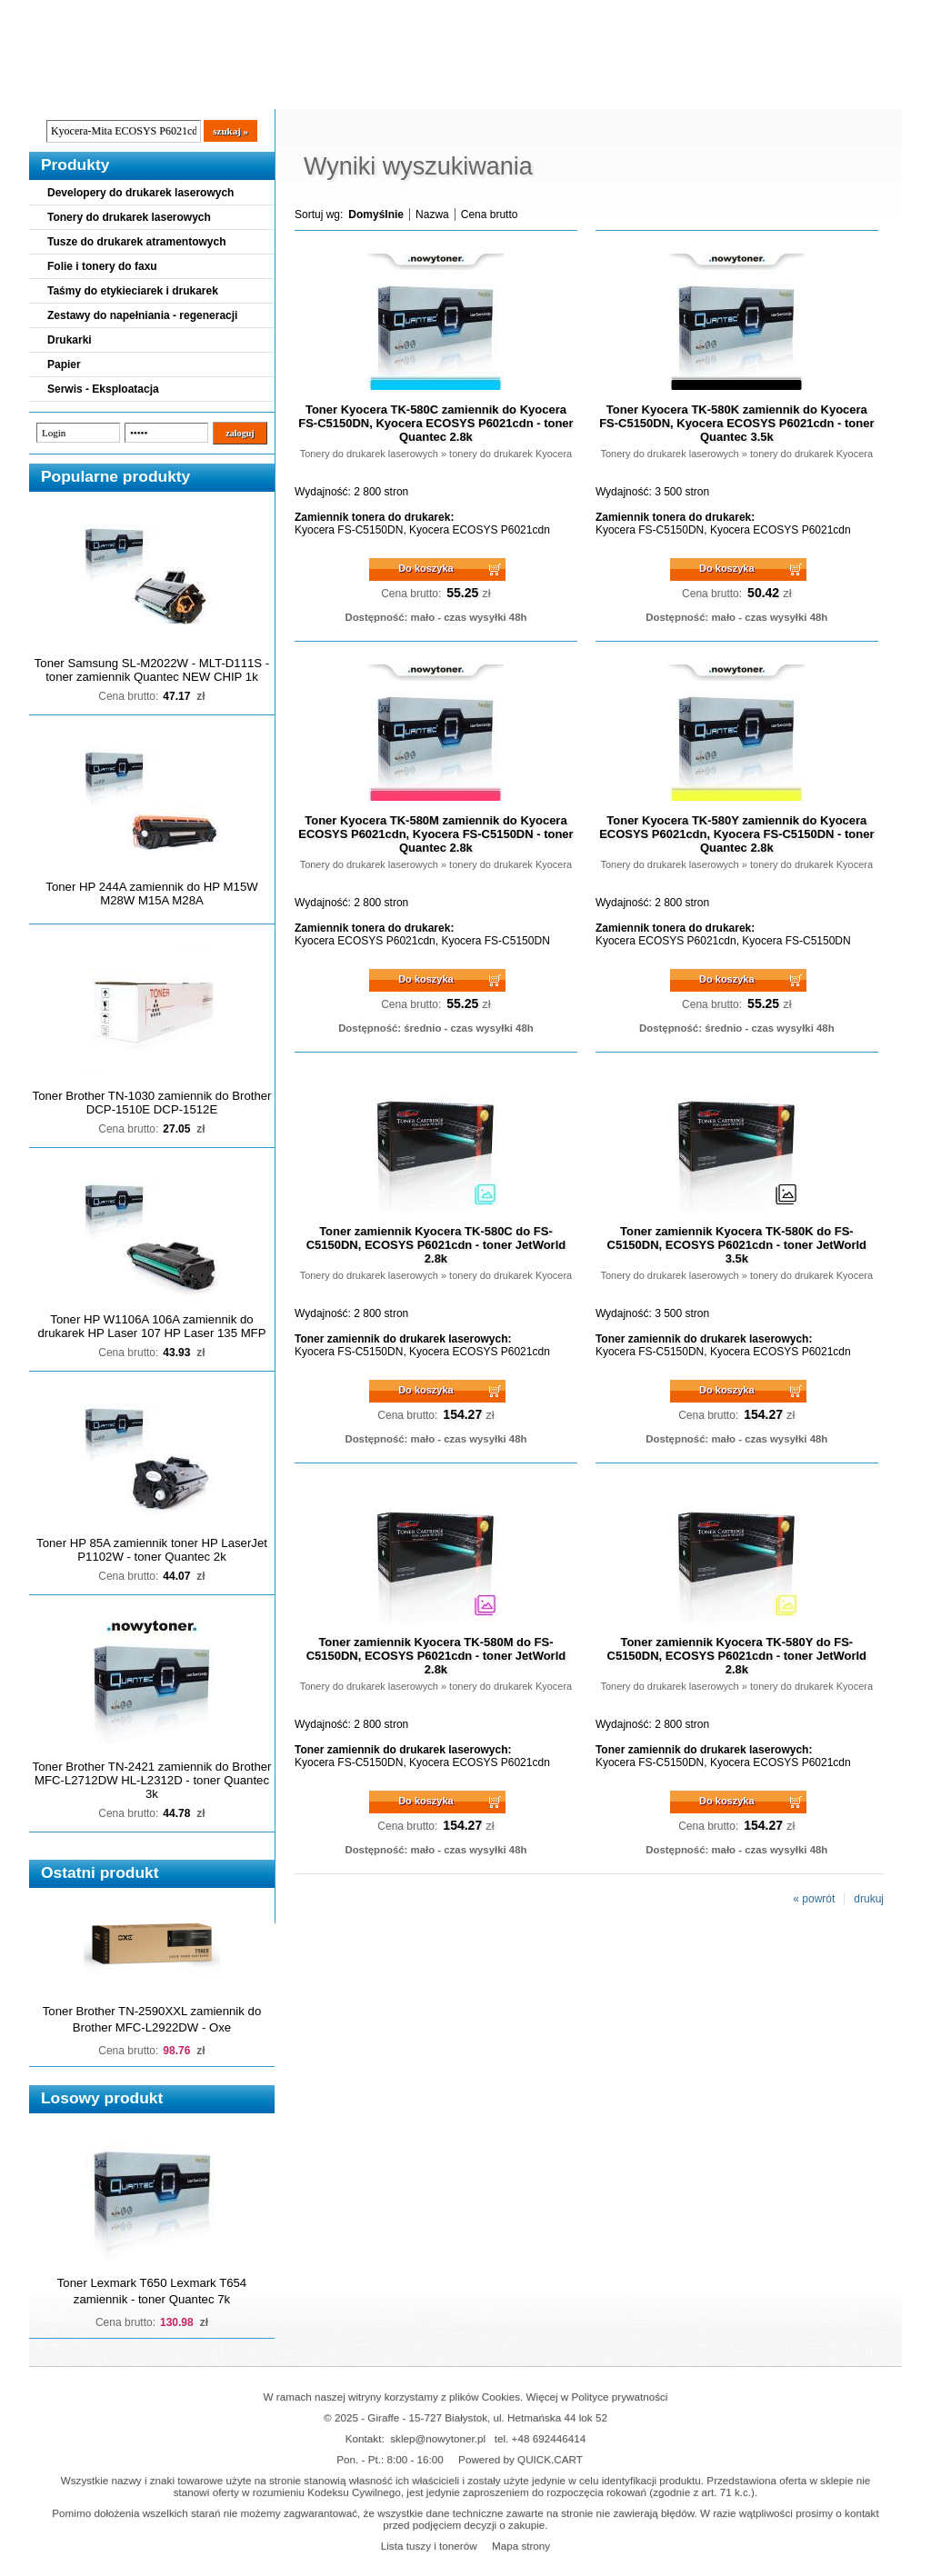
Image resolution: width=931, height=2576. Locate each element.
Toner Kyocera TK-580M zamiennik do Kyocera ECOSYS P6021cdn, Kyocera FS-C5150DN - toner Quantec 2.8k (435, 834)
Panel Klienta (248, 92)
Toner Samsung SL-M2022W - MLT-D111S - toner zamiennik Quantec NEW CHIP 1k (152, 670)
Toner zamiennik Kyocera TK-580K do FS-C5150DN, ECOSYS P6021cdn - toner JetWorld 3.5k (737, 1244)
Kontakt (337, 92)
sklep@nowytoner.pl (438, 2438)
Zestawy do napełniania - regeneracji (142, 315)
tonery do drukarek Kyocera (510, 453)
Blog (56, 92)
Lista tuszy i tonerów (429, 2545)
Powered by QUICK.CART (520, 2459)
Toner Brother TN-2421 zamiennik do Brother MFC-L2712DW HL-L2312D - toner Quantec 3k (152, 1780)
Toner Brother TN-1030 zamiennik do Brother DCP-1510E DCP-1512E (152, 1102)
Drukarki (69, 340)
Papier (64, 364)
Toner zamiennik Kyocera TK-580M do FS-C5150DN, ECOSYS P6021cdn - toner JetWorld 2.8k (436, 1655)
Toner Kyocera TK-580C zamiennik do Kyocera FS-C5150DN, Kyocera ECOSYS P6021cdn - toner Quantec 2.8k (435, 423)
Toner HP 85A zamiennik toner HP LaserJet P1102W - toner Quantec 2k (151, 1549)
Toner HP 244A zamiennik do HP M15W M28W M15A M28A (151, 893)
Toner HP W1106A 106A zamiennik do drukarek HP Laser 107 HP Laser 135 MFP (152, 1326)
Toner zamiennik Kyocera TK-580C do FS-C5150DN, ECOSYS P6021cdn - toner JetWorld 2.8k (436, 1244)
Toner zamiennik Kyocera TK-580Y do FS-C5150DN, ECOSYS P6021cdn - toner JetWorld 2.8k (737, 1655)
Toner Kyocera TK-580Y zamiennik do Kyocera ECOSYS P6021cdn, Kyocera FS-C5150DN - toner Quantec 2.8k (736, 834)
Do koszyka (426, 568)
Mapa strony (521, 2545)
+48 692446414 (549, 2438)
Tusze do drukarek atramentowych (136, 241)
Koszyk (790, 13)
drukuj (869, 1898)
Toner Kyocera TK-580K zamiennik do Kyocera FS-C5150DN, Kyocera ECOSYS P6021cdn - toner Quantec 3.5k (736, 423)
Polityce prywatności (620, 2396)
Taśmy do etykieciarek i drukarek (132, 291)
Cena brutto (489, 214)
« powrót (814, 1898)
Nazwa (432, 214)
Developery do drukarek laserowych (140, 192)
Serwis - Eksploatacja (103, 389)
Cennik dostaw (140, 92)
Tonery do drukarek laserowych (129, 217)
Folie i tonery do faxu (102, 266)
